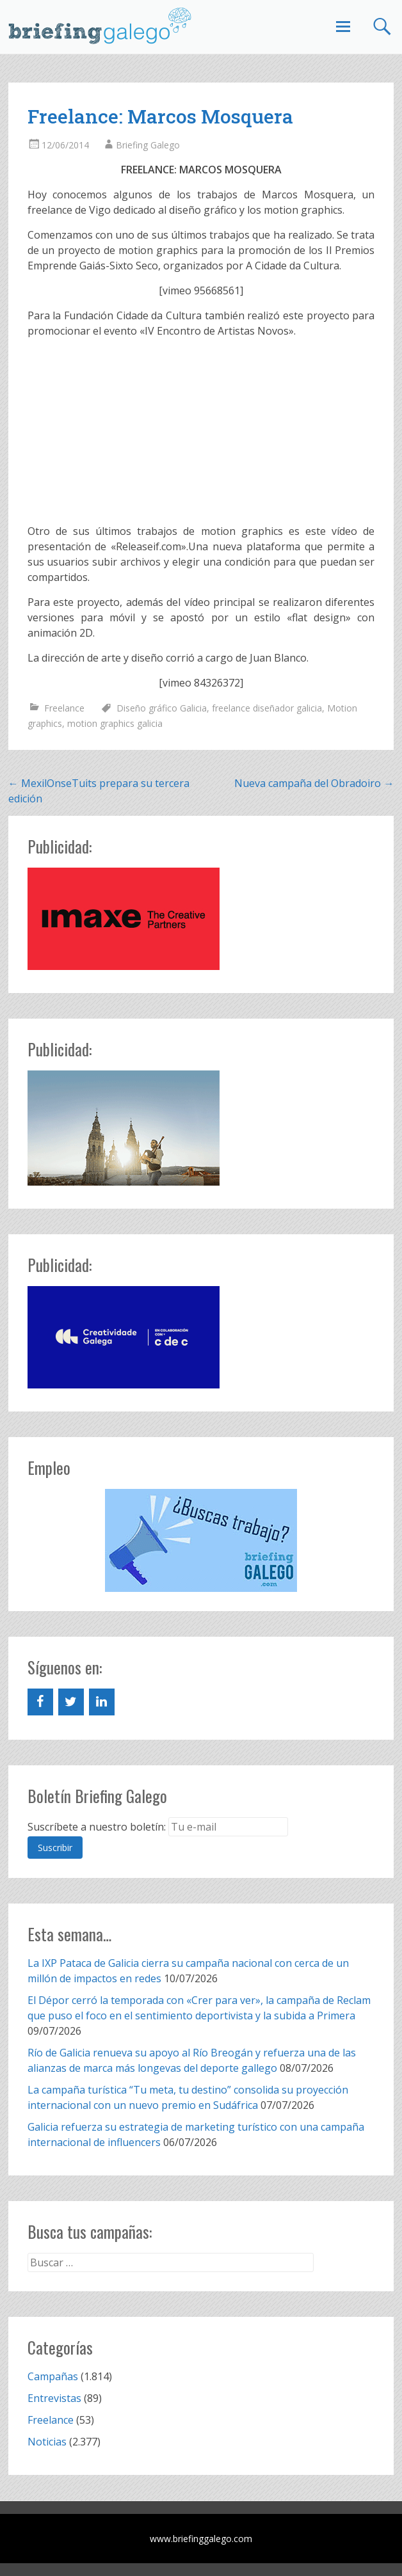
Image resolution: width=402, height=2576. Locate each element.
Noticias (47, 2442)
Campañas (53, 2376)
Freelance (64, 708)
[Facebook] (40, 1702)
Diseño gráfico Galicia (162, 708)
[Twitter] (71, 1702)
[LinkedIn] (102, 1702)
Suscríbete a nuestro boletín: (97, 1827)
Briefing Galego (148, 145)
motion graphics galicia (115, 723)
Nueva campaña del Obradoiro (314, 783)
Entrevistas (54, 2398)
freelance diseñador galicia (267, 708)
